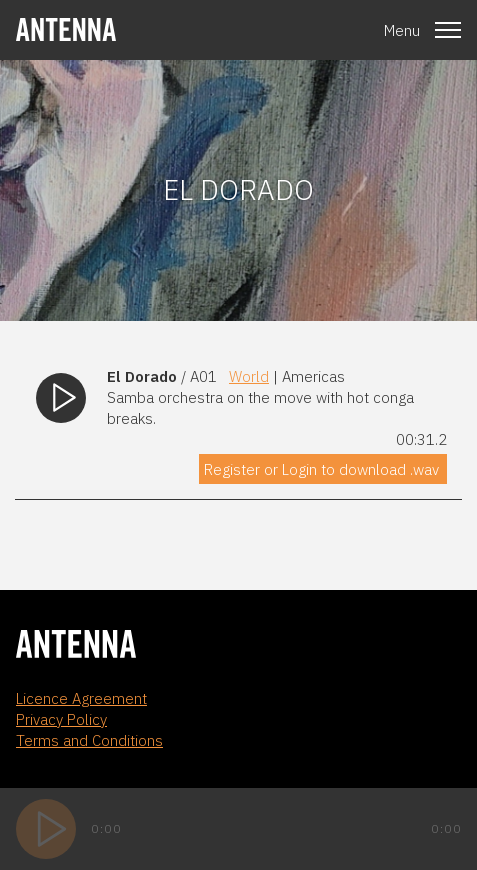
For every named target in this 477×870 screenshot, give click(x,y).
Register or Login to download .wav (321, 469)
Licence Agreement (81, 698)
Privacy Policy (61, 719)
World (249, 376)
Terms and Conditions (89, 740)
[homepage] (66, 29)
